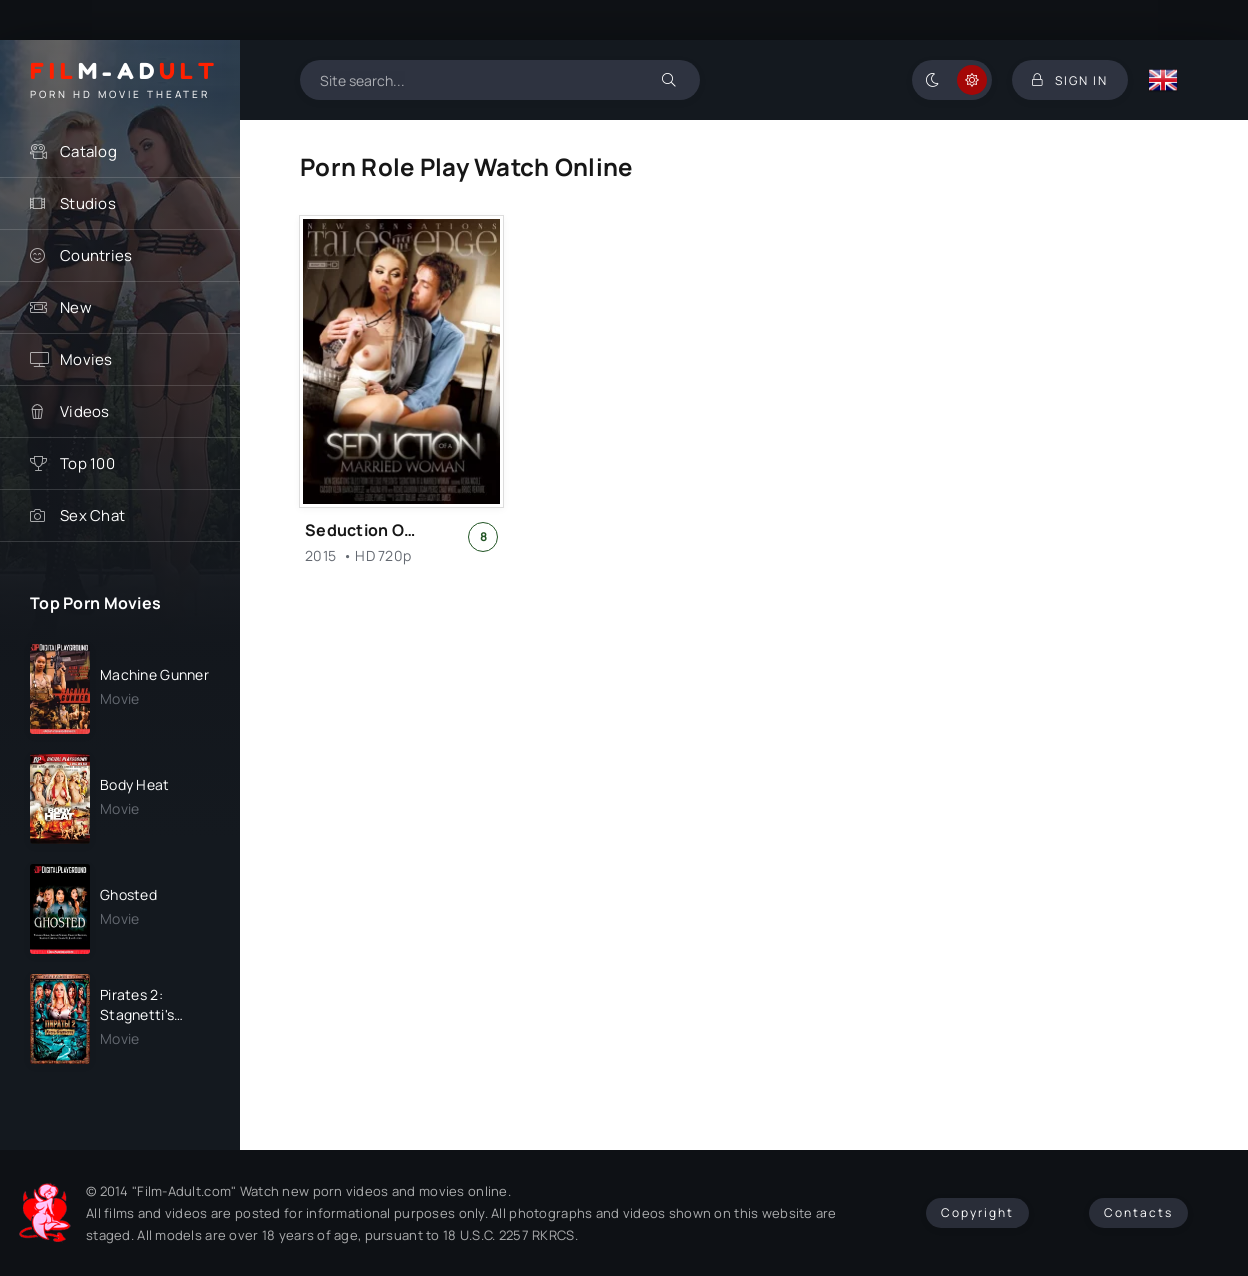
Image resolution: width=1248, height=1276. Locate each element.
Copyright (977, 1212)
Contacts (1138, 1212)
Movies (86, 359)
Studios (88, 203)
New (76, 307)
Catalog (88, 151)
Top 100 (87, 463)
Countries (96, 255)
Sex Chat (92, 515)
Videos (85, 411)
